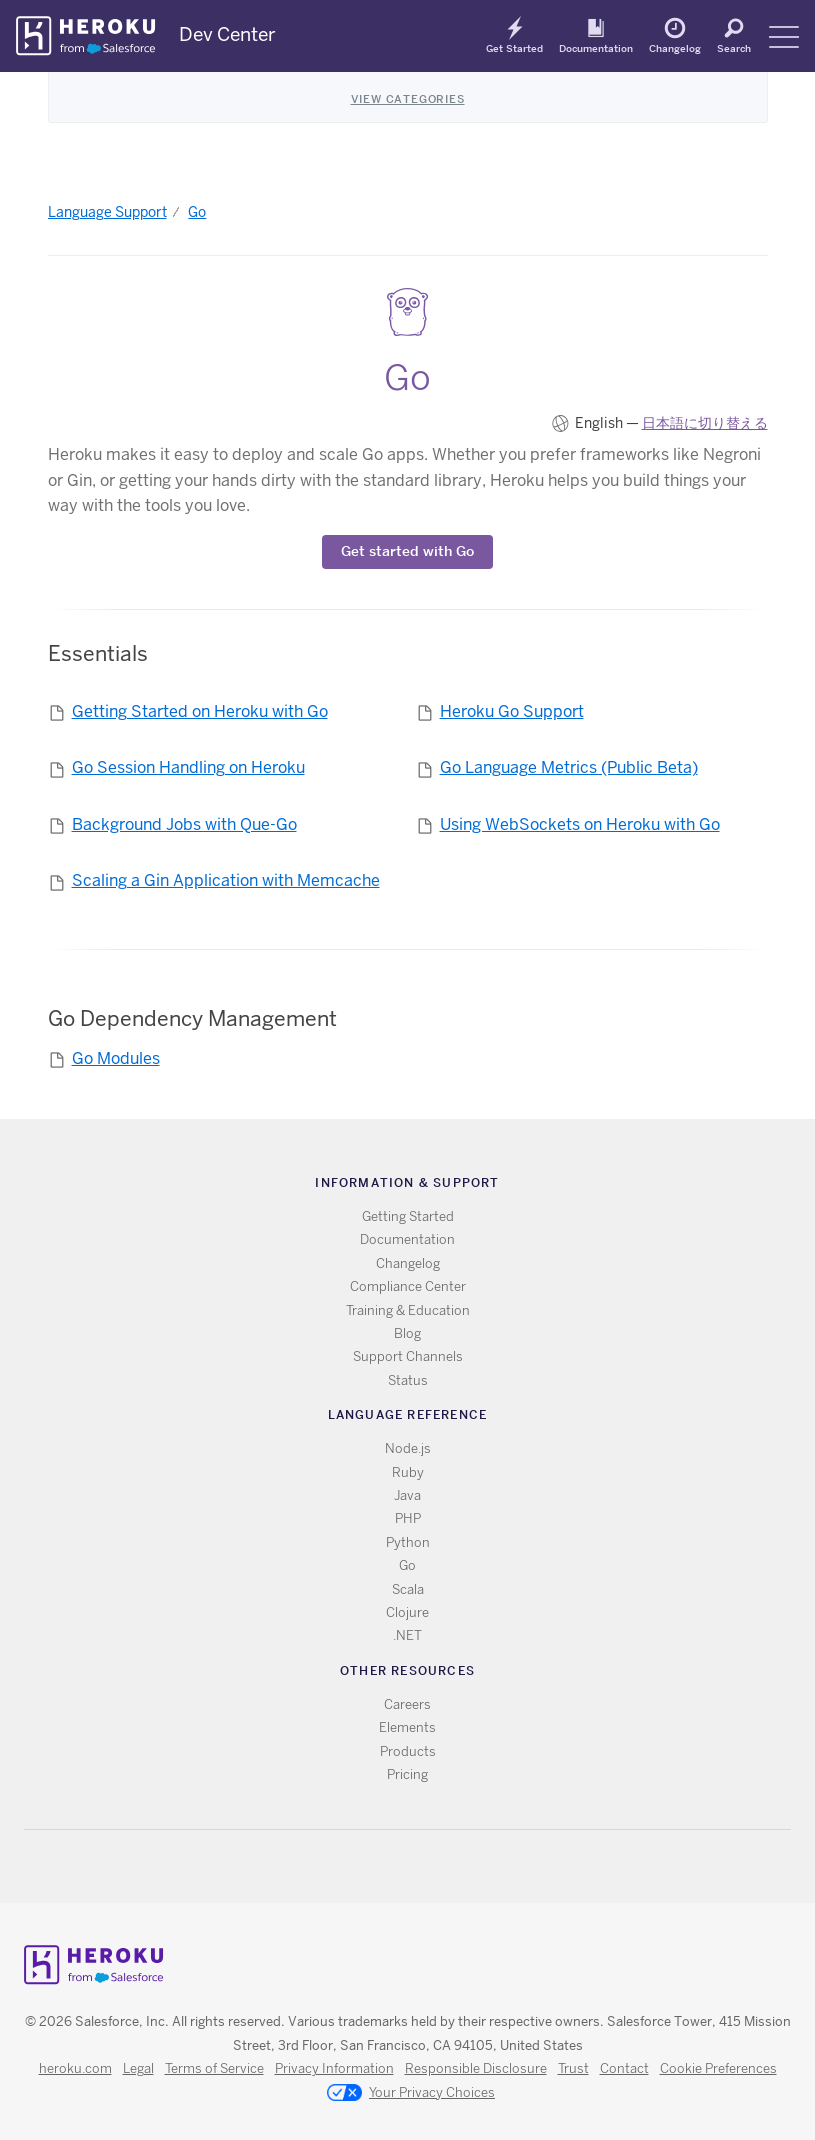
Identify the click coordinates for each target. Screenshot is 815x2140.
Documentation (596, 48)
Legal (138, 2068)
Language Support (107, 212)
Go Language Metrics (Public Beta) (569, 767)
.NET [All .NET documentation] (407, 1635)
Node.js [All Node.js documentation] (408, 1448)
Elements (407, 1727)
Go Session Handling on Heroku (188, 767)
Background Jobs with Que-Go (184, 824)
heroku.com (75, 2068)
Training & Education (408, 1310)
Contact (624, 2068)
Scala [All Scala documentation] (408, 1589)
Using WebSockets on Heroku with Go (580, 824)
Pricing (407, 1774)
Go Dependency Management (192, 1018)
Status (408, 1380)
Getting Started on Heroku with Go (200, 711)
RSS (361, 1866)
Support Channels (408, 1356)
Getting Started (408, 1216)
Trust (573, 2068)
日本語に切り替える (705, 423)
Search (734, 48)
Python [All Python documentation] (408, 1542)
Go (197, 212)
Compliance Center (408, 1286)
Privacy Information (334, 2068)
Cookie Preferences (718, 2068)
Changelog (675, 48)
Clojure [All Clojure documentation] (407, 1612)
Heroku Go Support (512, 711)
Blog (407, 1333)
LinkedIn (448, 1866)
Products (408, 1751)
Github (419, 1866)
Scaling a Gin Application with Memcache (226, 880)
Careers (407, 1704)
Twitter (390, 1866)
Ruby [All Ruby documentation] (408, 1472)
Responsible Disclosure (476, 2068)
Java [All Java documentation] (407, 1495)
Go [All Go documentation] (407, 1565)
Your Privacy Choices (411, 2094)
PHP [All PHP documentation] (408, 1518)
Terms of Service (214, 2068)
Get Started (514, 48)
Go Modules (116, 1058)
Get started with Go (407, 551)
